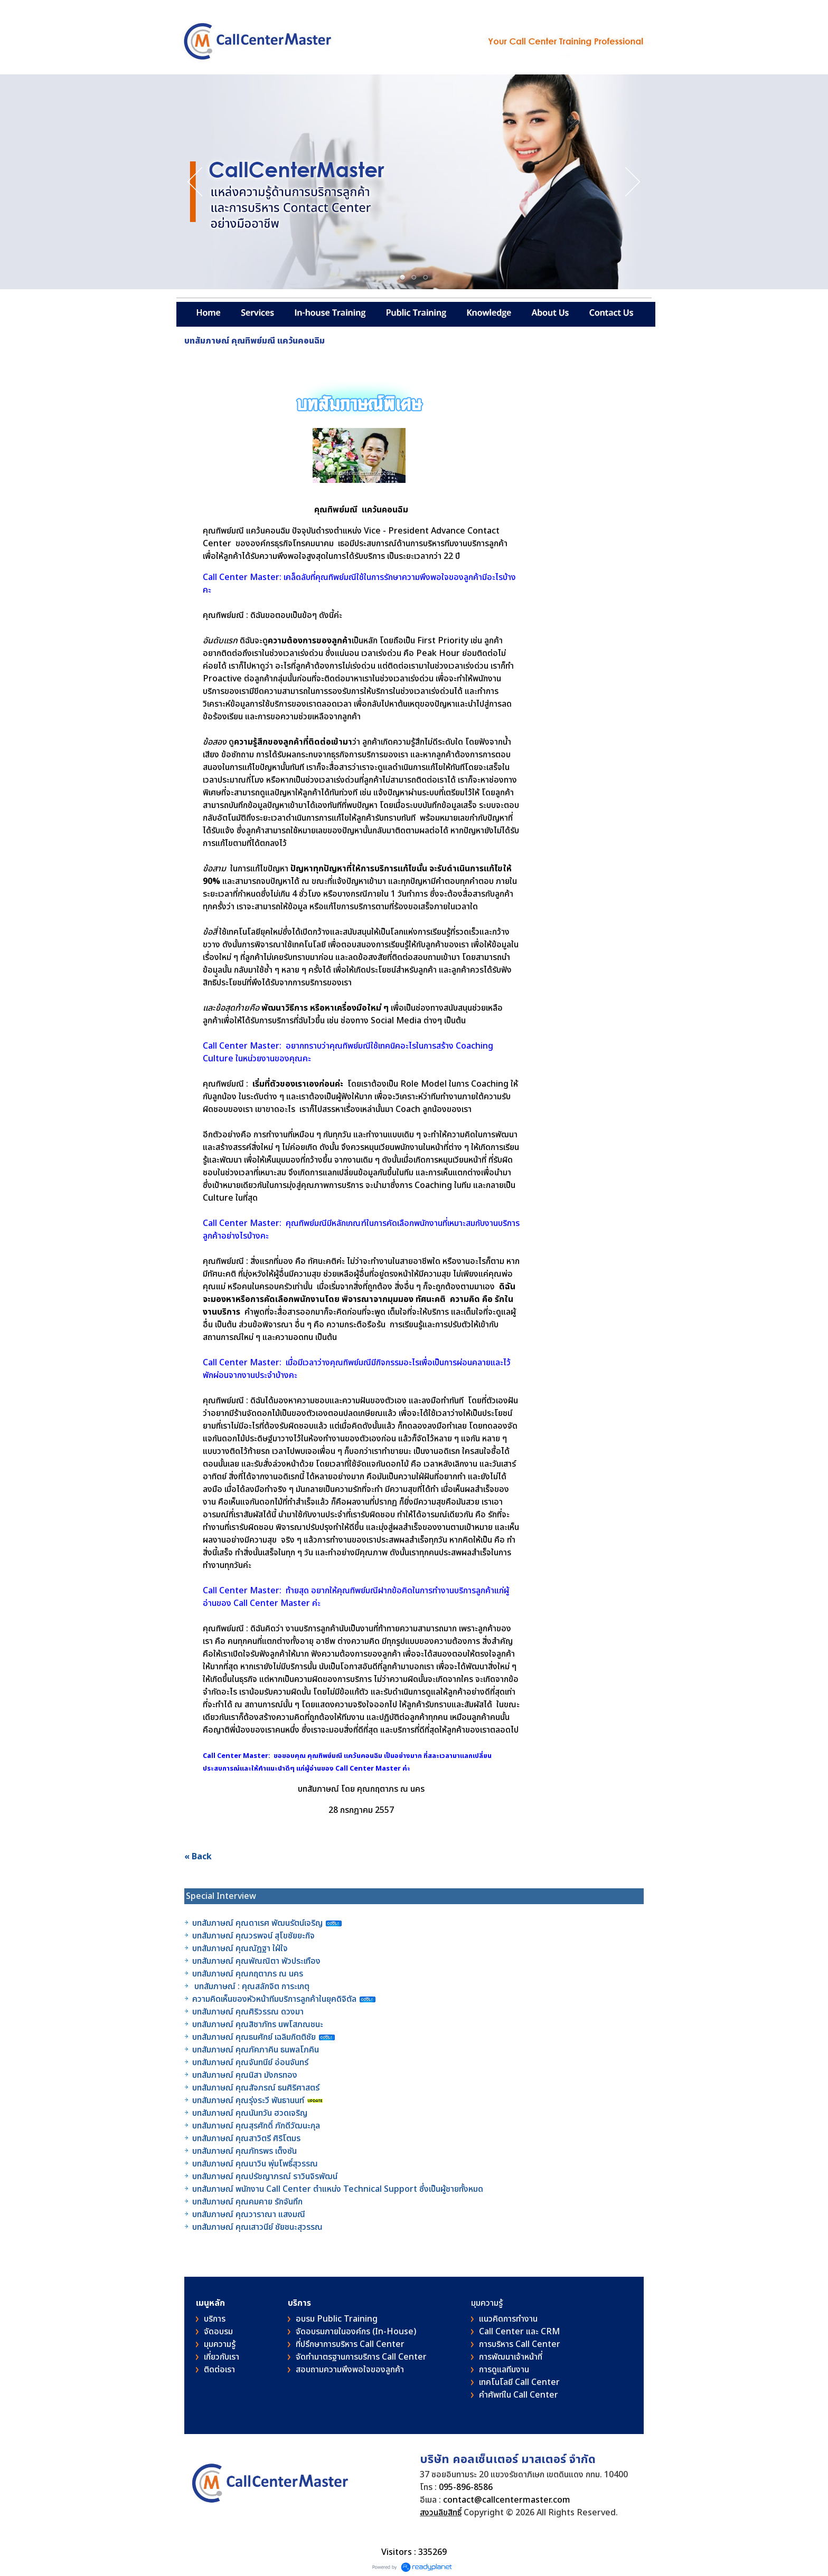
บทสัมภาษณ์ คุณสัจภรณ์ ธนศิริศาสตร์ (255, 2087)
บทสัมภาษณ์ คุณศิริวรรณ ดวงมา (248, 2011)
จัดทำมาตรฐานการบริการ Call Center (361, 2357)
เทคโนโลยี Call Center (519, 2382)
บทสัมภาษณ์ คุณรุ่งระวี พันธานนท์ (248, 2100)
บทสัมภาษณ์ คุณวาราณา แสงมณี (249, 2214)
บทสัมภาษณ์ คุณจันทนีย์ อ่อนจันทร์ (250, 2062)
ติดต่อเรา (219, 2369)
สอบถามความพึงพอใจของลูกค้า (350, 2369)
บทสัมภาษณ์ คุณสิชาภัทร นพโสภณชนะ (257, 2024)
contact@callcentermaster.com (506, 2500)
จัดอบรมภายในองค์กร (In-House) (356, 2331)
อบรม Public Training (337, 2319)
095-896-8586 (466, 2487)
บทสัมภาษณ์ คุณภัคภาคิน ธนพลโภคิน (256, 2049)
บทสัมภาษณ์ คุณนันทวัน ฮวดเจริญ (249, 2113)
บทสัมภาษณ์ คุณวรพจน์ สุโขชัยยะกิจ (253, 1935)
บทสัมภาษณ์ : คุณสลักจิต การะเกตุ (252, 1986)
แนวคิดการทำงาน (508, 2319)
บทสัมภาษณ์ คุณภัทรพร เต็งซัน (244, 2151)
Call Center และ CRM (519, 2331)
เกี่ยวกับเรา (221, 2357)
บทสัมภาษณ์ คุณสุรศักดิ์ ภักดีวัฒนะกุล (256, 2125)
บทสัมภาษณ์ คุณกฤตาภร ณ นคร (247, 1973)
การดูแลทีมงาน (504, 2369)
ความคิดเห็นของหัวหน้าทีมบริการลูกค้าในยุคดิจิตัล (275, 1999)
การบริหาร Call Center (519, 2344)
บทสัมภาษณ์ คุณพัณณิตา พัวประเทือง (256, 1961)
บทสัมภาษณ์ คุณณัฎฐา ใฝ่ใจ (240, 1948)
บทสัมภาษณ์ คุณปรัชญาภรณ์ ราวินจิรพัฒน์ (264, 2176)
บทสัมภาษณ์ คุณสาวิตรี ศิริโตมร (246, 2138)
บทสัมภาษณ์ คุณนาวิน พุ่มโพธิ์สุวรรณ (255, 2163)
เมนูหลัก (210, 2303)
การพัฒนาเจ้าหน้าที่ (510, 2357)
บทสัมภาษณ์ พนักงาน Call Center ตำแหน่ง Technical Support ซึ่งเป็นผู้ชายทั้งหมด (337, 2189)
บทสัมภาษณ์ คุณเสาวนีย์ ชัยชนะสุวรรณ (257, 2227)
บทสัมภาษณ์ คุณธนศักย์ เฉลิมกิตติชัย (254, 2037)
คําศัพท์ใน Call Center (518, 2395)
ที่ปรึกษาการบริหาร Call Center (350, 2344)
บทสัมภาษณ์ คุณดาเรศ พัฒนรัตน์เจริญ (257, 1923)
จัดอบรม (218, 2331)
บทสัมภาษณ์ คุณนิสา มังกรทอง (244, 2075)
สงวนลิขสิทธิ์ (441, 2512)
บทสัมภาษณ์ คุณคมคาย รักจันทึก (247, 2201)
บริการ (214, 2319)
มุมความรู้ (220, 2344)
